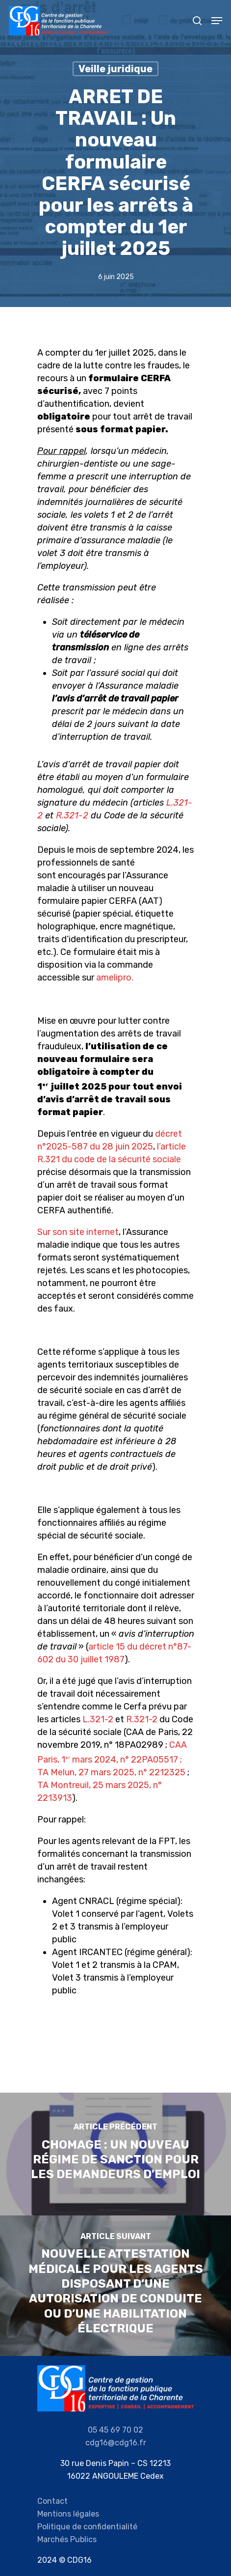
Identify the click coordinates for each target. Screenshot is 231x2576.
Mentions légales (68, 2514)
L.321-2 (97, 1719)
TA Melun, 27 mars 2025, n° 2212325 (111, 1772)
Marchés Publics (67, 2539)
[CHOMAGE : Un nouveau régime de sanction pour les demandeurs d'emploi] (115, 2154)
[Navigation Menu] (216, 21)
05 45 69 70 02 (115, 2430)
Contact (52, 2501)
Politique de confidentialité (87, 2526)
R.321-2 (72, 815)
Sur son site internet (78, 1232)
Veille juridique (115, 69)
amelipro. (114, 977)
